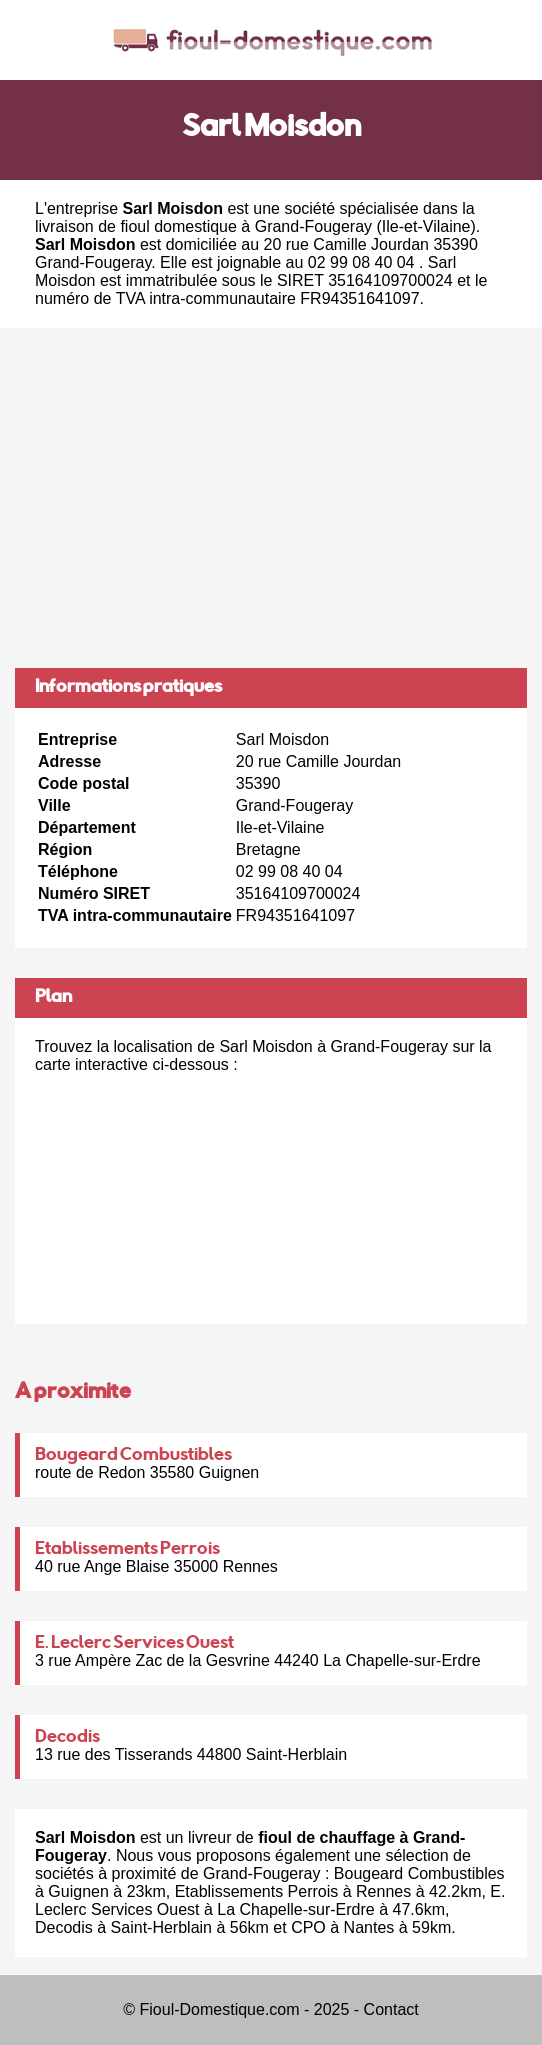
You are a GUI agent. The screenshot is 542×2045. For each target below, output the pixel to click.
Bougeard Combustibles (133, 1456)
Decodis (67, 1738)
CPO (308, 1927)
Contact (391, 2009)
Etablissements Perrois (127, 1550)
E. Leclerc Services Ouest (134, 1644)
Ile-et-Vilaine (426, 226)
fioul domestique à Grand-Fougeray (246, 226)
